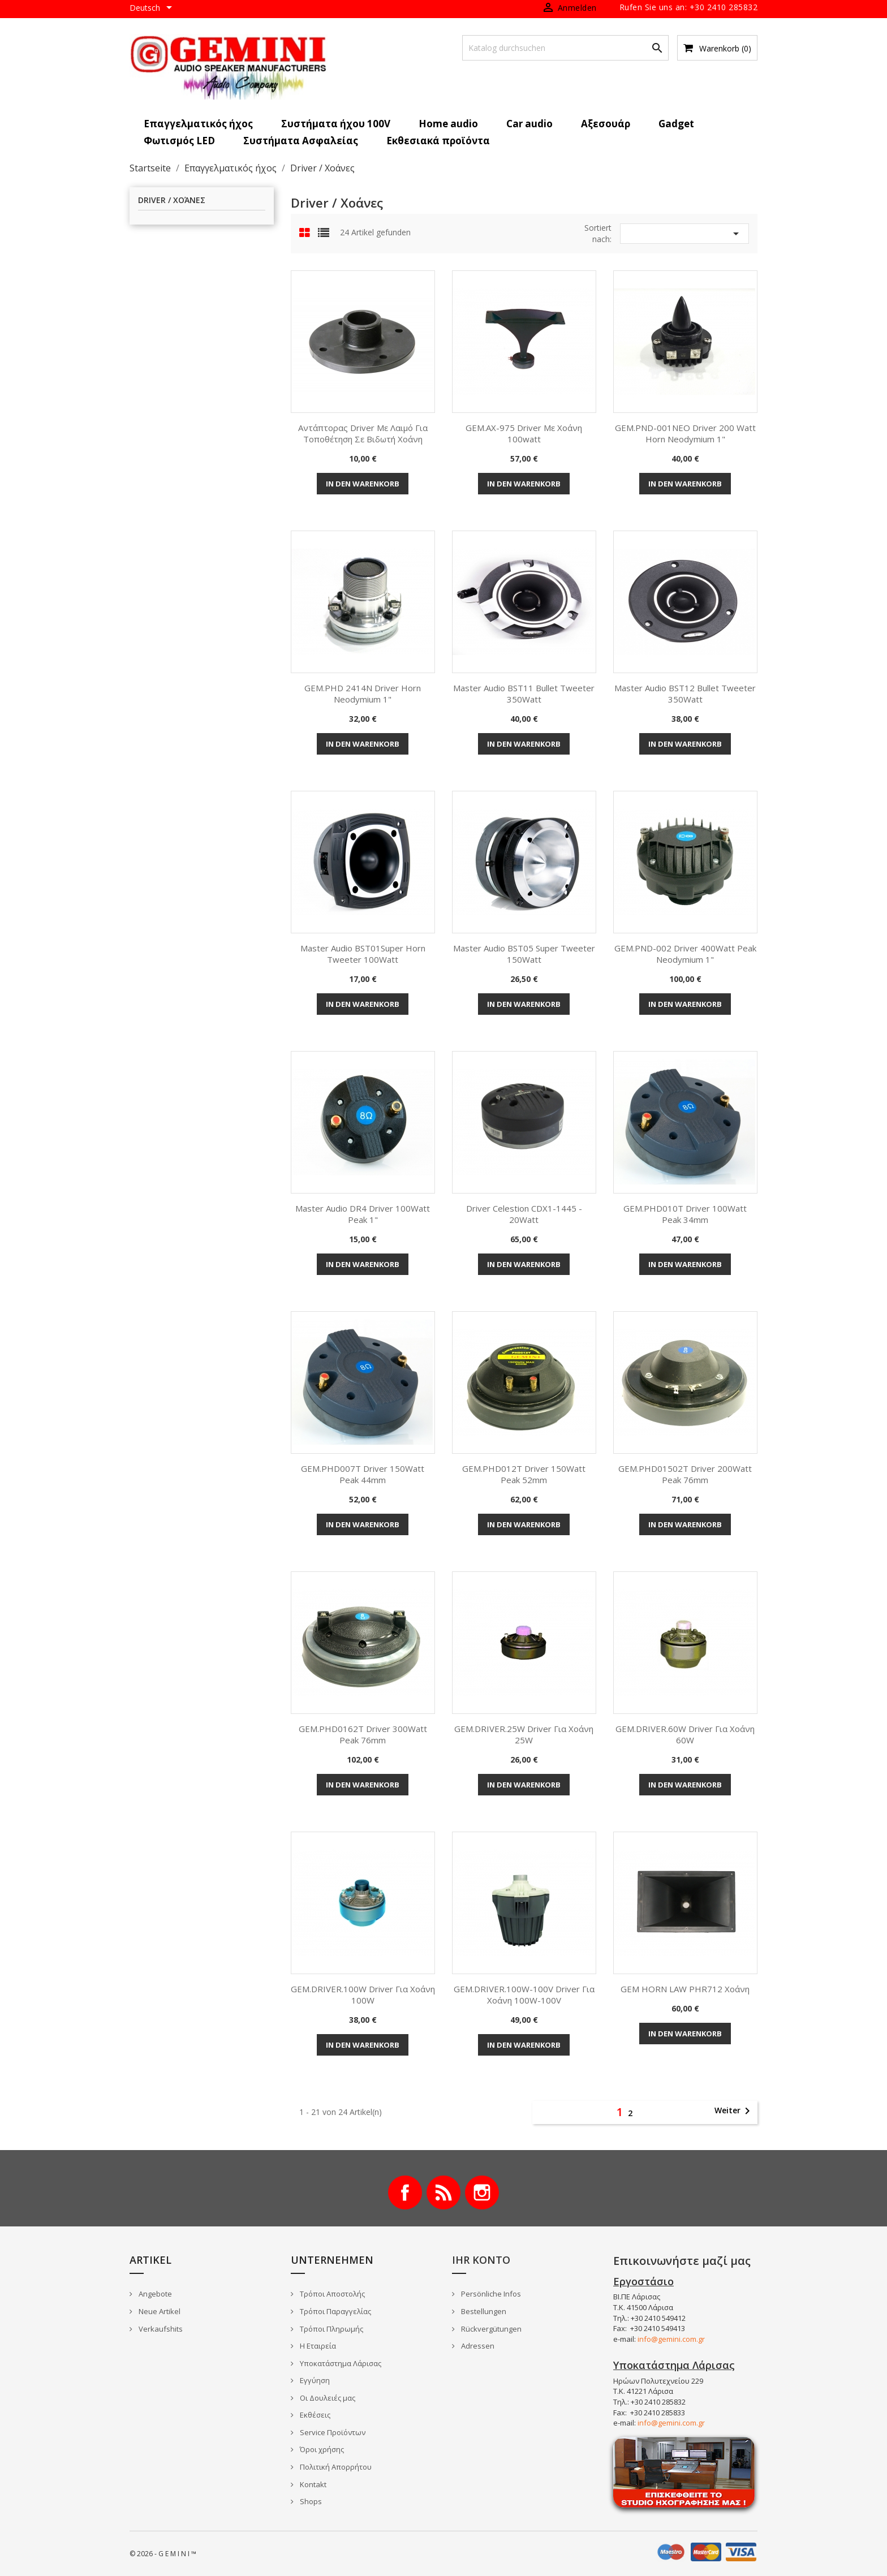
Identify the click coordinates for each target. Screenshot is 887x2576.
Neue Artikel (158, 2311)
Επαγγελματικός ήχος (198, 123)
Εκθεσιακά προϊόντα (438, 140)
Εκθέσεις (314, 2415)
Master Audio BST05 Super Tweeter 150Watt (524, 953)
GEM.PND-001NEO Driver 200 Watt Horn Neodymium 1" (685, 433)
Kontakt (312, 2484)
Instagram (482, 2192)
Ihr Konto (481, 2260)
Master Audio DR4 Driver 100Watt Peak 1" (362, 1214)
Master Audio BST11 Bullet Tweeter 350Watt (524, 693)
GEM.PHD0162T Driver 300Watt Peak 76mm (363, 1734)
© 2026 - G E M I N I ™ (163, 2553)
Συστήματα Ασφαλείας (300, 140)
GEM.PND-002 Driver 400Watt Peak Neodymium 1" (685, 953)
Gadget (676, 123)
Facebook (405, 2192)
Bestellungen (482, 2311)
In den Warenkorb (362, 484)
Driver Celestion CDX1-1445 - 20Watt (524, 1214)
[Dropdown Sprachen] (153, 8)
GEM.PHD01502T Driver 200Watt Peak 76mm (685, 1474)
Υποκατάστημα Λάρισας (339, 2363)
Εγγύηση (314, 2380)
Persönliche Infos (490, 2294)
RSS (443, 2192)
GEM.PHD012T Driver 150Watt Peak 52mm (523, 1474)
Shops (310, 2501)
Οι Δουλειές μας (326, 2398)
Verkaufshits (160, 2329)
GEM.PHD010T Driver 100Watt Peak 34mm (685, 1214)
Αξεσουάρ (605, 123)
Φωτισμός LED (179, 140)
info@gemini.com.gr (671, 2339)
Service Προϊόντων (331, 2432)
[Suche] (565, 48)
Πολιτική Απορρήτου (335, 2467)
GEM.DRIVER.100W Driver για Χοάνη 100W (363, 1994)
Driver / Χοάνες (171, 200)
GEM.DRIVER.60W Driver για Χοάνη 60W (685, 1734)
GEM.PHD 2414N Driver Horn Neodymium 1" (362, 693)
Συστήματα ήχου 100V (335, 123)
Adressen (476, 2346)
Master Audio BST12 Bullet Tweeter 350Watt (685, 693)
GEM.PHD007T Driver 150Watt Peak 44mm (362, 1474)
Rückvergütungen (490, 2329)
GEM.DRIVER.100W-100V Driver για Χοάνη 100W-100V (524, 1994)
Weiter (734, 2111)
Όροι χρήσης (321, 2449)
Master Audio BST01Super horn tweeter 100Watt (362, 953)
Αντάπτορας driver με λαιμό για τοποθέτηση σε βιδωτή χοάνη (363, 433)
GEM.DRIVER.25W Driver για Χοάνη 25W (523, 1734)
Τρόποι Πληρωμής (330, 2329)
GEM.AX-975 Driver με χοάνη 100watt (524, 433)
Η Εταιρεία (317, 2346)
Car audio (529, 123)
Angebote (154, 2294)
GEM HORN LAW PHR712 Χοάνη (685, 1989)
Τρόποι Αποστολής (331, 2294)
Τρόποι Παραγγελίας (334, 2311)
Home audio (448, 123)
